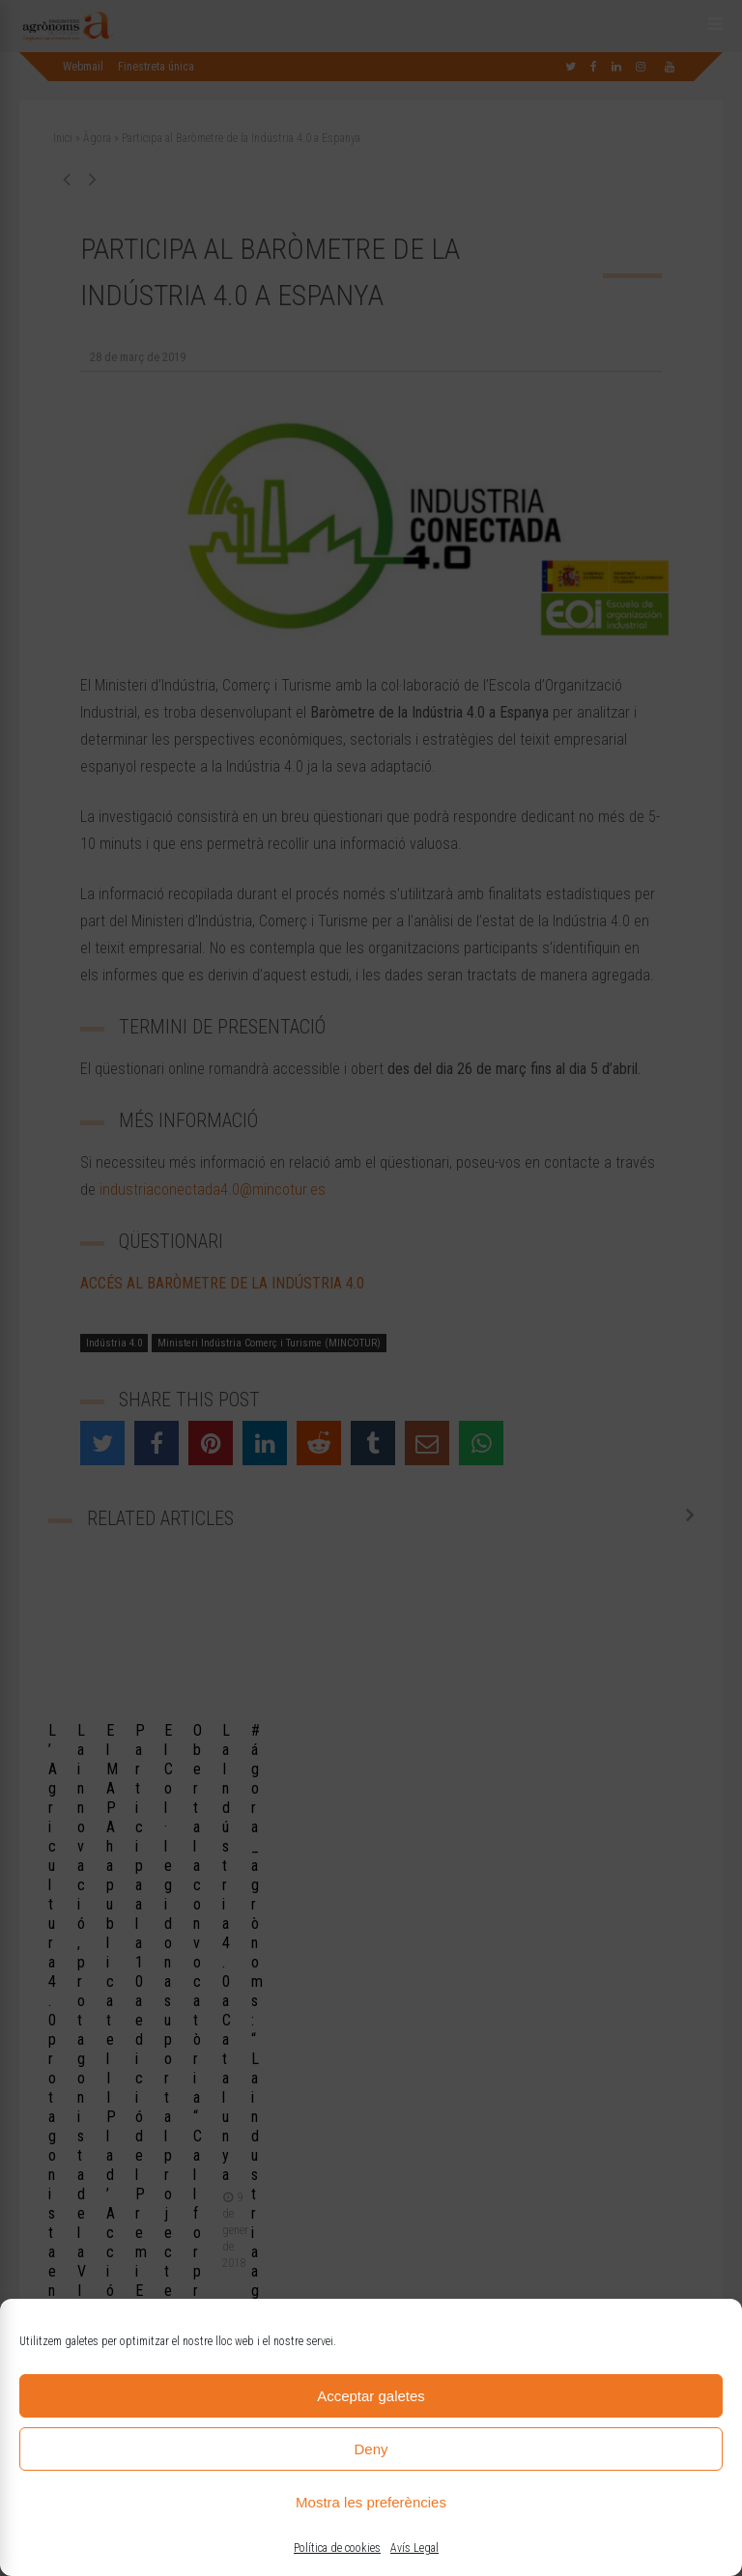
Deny (370, 2449)
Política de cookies (337, 2548)
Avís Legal (414, 2548)
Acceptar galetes (371, 2396)
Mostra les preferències (371, 2502)
